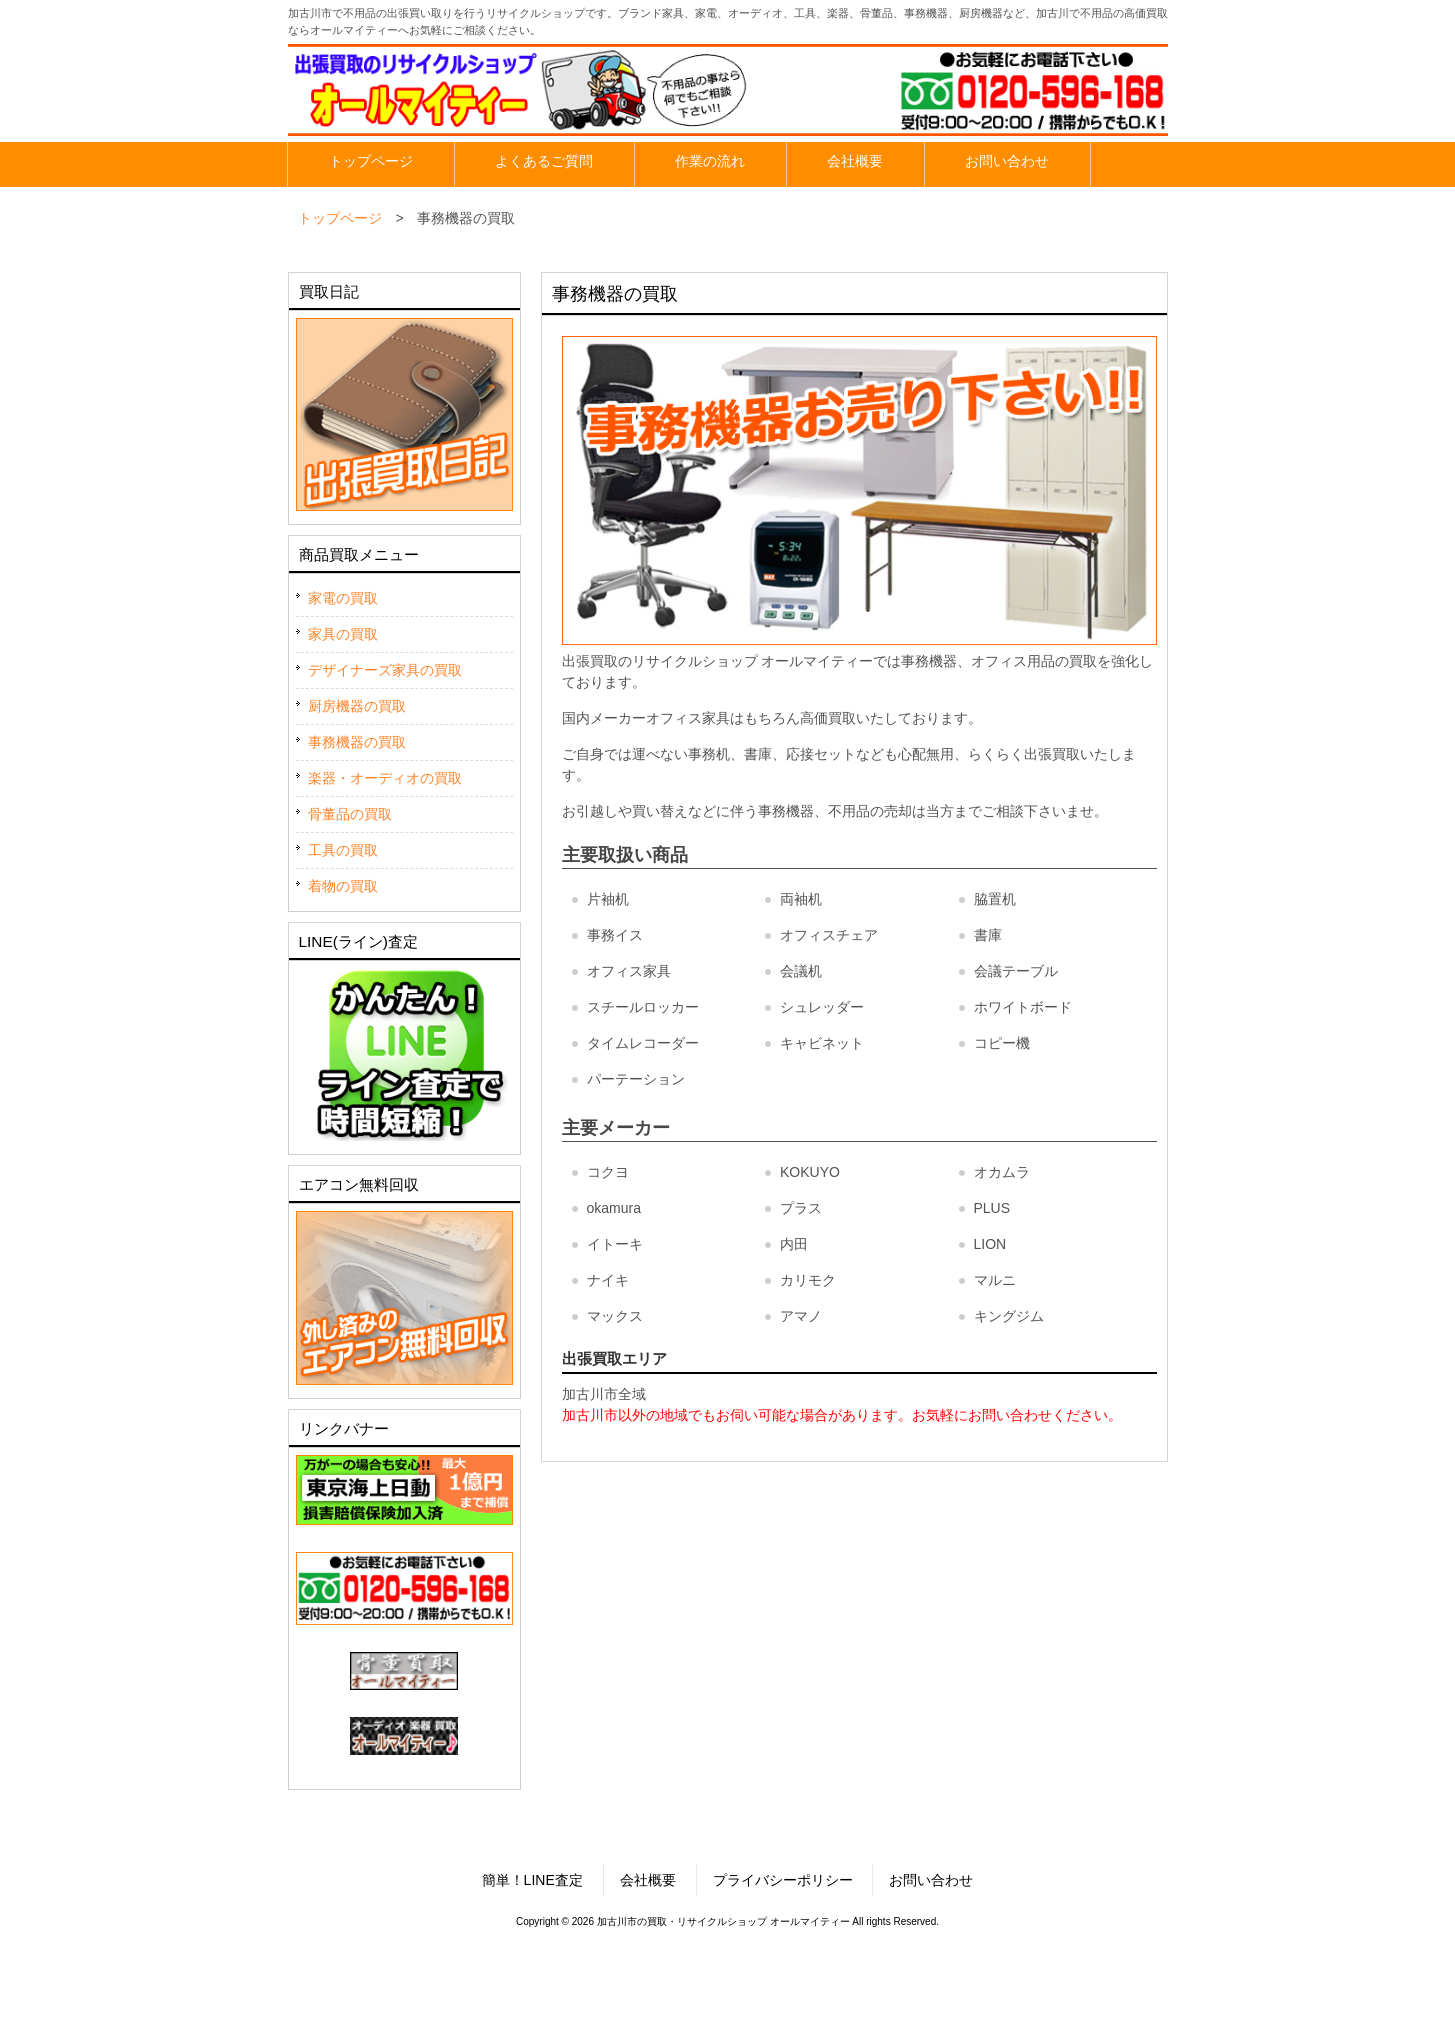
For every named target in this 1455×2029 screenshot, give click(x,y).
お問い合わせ (931, 1880)
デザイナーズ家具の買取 (385, 670)
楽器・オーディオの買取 (385, 778)
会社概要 (648, 1880)
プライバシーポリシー (783, 1880)
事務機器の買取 (357, 742)
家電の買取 (343, 598)
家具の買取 (343, 634)
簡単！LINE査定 (532, 1880)
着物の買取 (343, 886)
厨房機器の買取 (357, 706)
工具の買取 (343, 850)
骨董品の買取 (350, 814)
